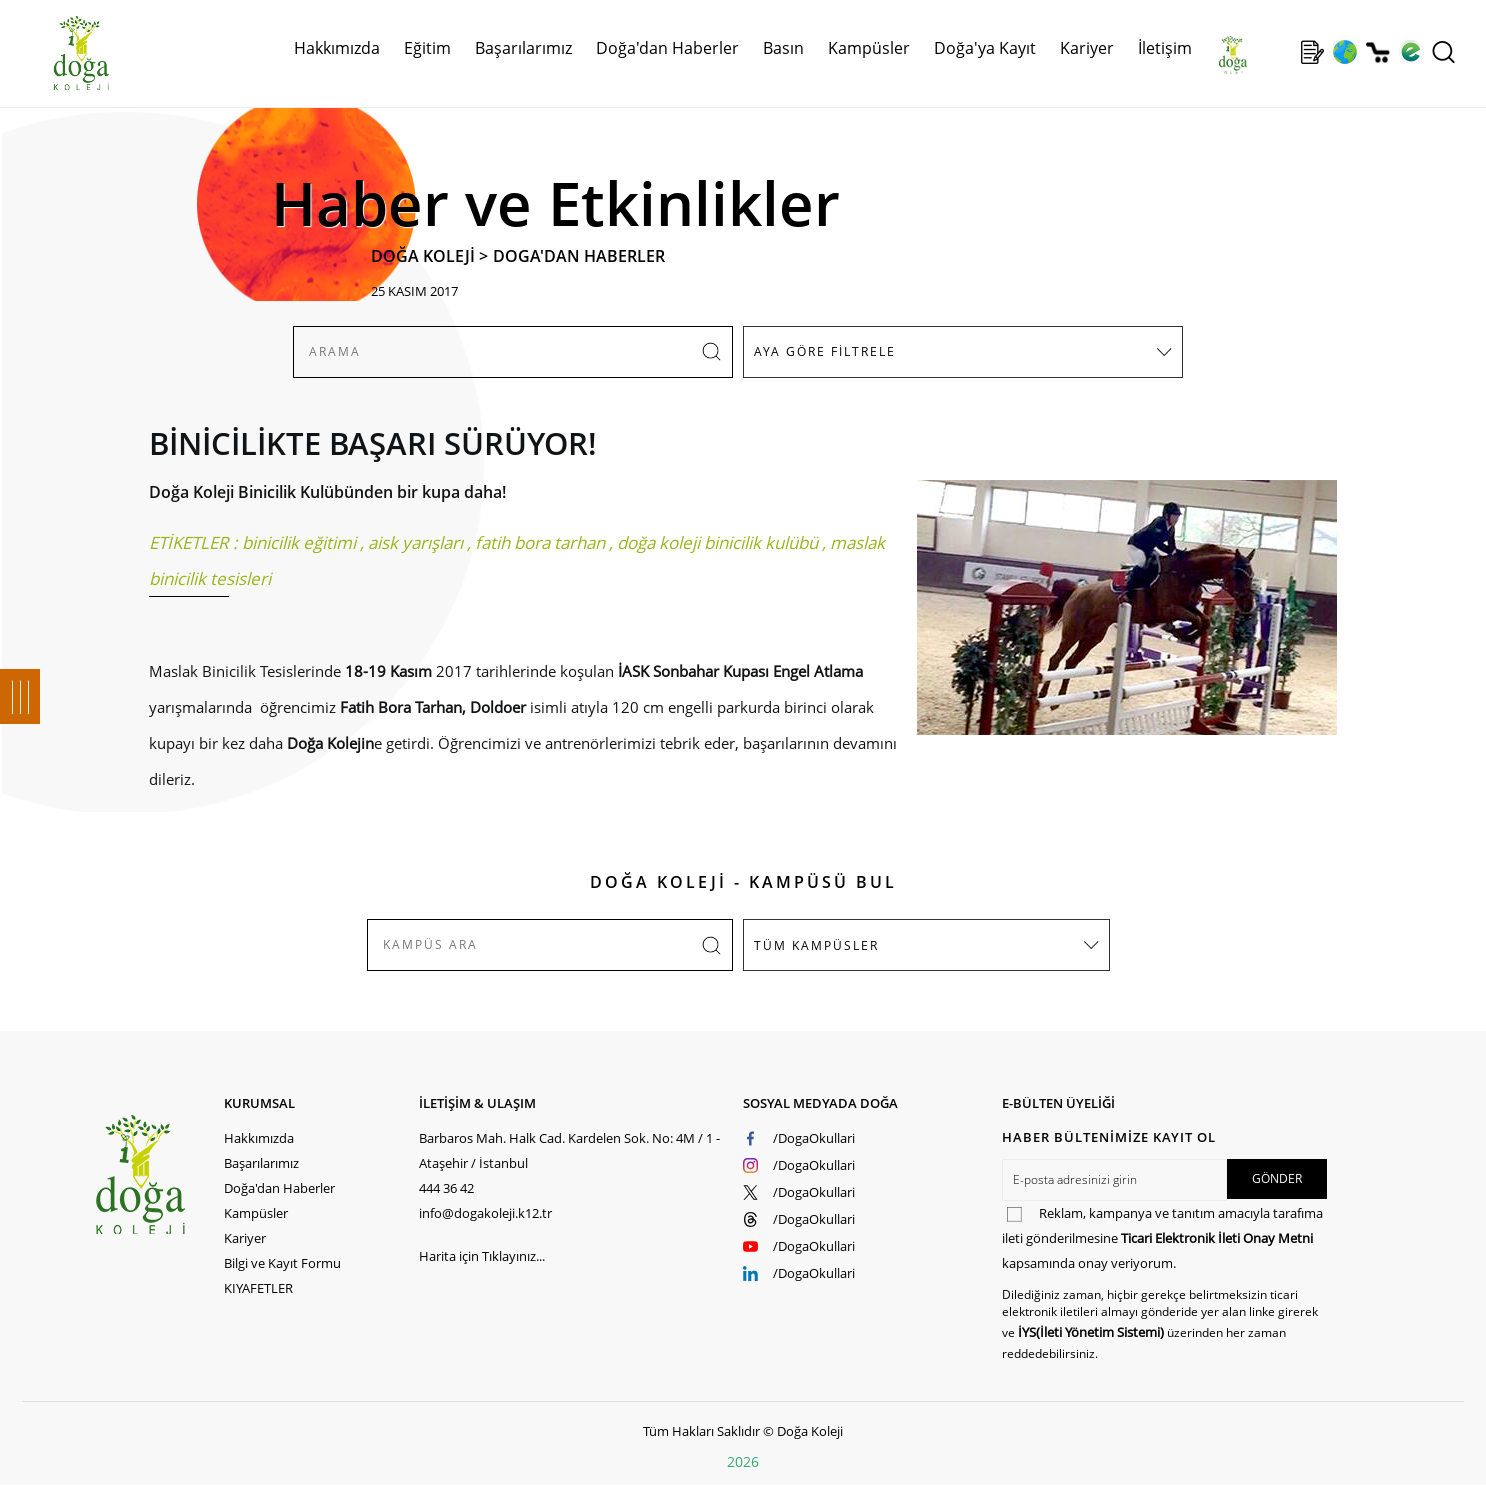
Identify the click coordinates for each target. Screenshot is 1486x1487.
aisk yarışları (415, 542)
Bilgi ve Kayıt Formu (282, 1263)
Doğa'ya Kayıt (985, 48)
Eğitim (427, 48)
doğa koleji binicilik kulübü (717, 542)
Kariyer (1087, 48)
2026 (743, 1461)
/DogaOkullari (814, 1138)
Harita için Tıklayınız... (482, 1256)
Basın (783, 48)
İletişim (1165, 48)
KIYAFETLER (258, 1288)
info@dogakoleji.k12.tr (485, 1213)
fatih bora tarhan (540, 542)
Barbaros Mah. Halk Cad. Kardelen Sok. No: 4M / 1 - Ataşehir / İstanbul (569, 1150)
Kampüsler (869, 48)
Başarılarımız (523, 48)
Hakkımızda (337, 48)
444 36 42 (446, 1188)
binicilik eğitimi (299, 542)
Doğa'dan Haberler (667, 48)
